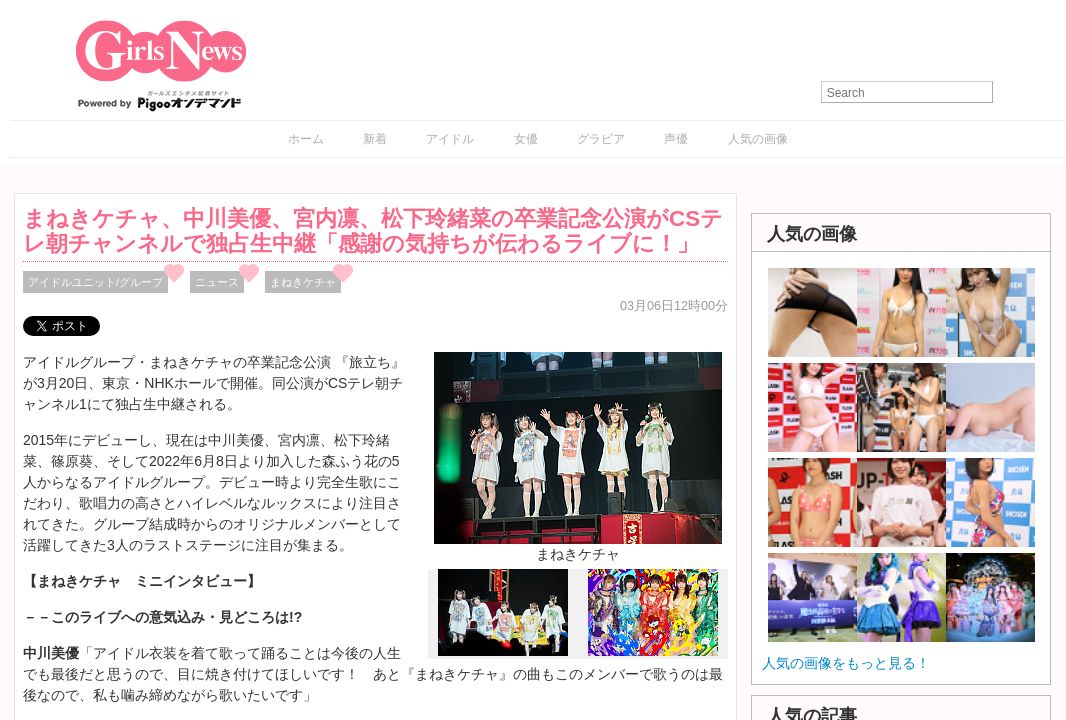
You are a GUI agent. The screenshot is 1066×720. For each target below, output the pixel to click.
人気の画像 (758, 139)
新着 (375, 139)
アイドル (450, 139)
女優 (526, 139)
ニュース (217, 282)
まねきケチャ (303, 282)
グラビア (601, 139)
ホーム (306, 139)
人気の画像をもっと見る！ (846, 663)
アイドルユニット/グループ (95, 282)
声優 (676, 139)
